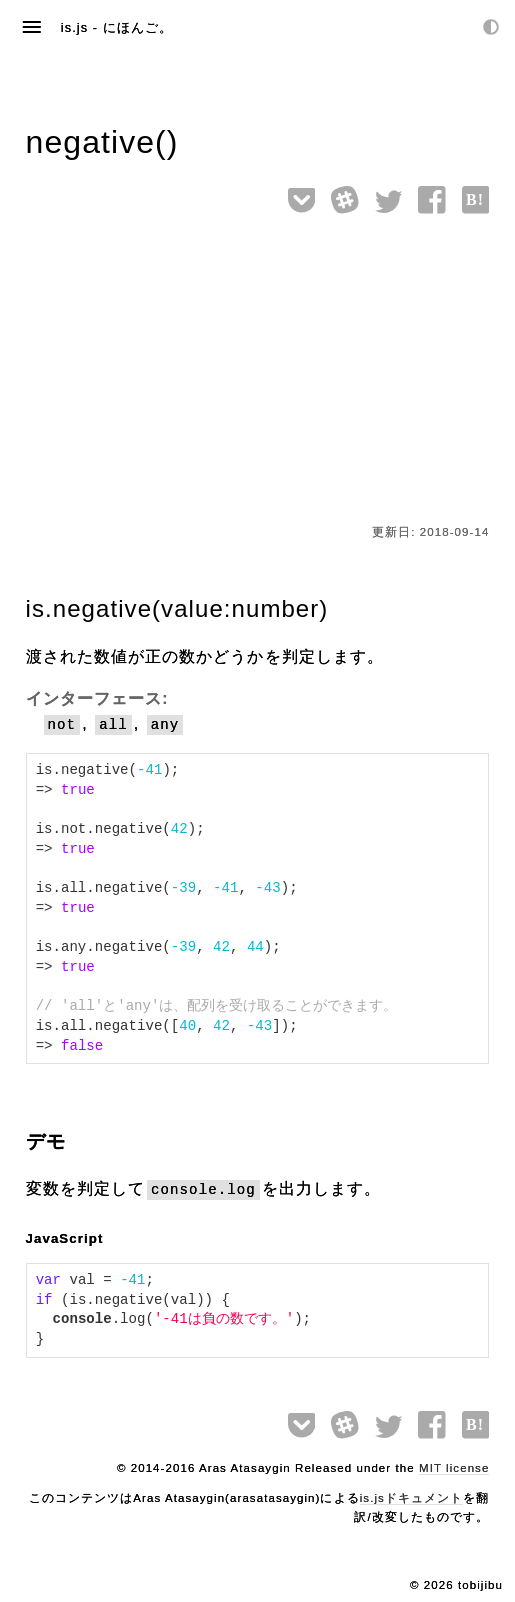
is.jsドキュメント (412, 1498)
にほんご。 (138, 27)
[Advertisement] (258, 373)
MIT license (454, 1468)
